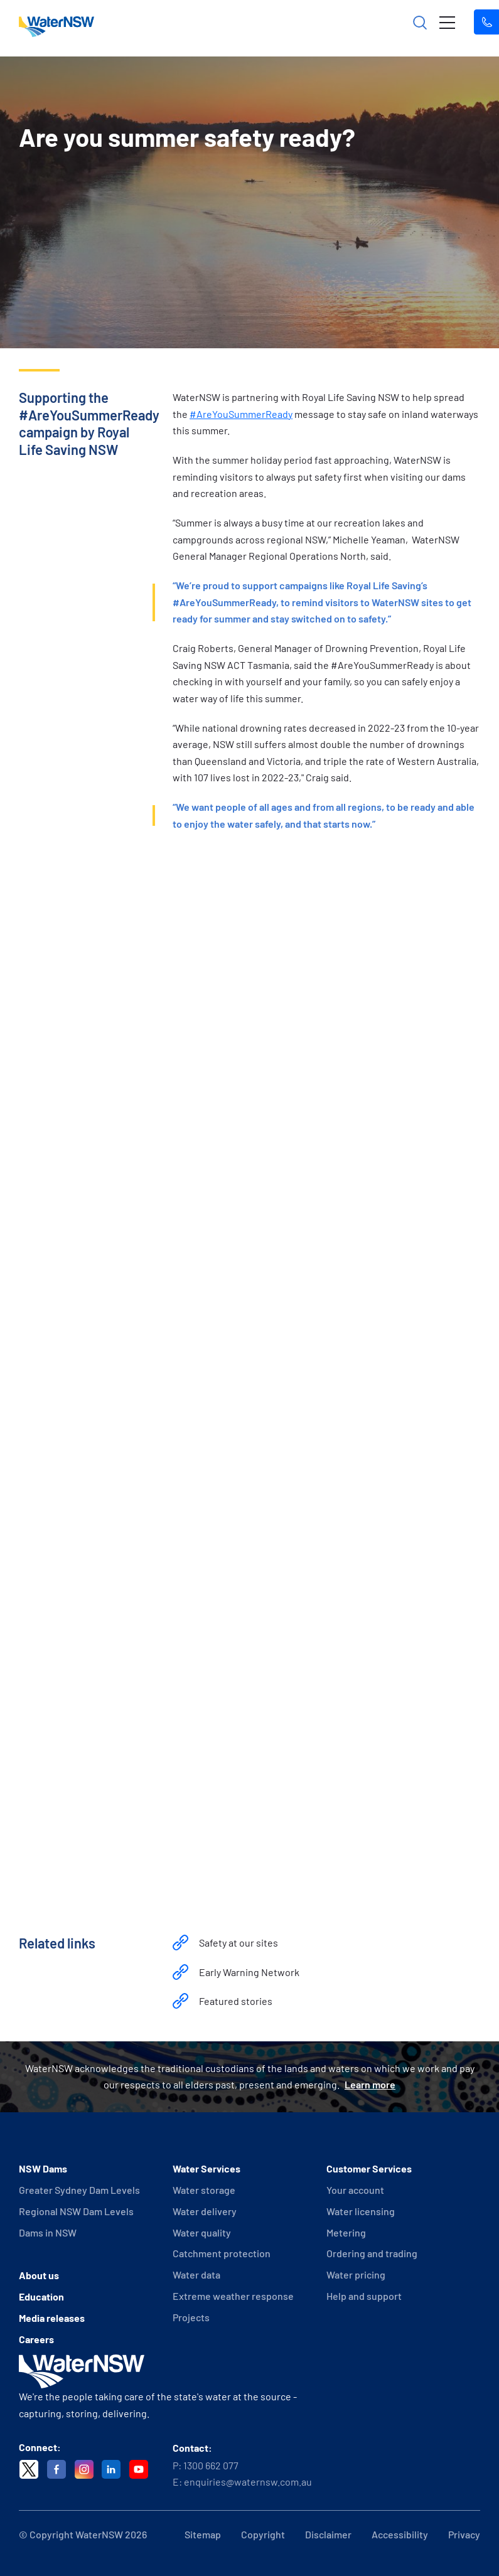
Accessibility (400, 2534)
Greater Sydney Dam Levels (79, 2190)
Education (41, 2296)
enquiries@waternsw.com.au (248, 2482)
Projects (191, 2317)
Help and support (364, 2296)
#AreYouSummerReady (241, 414)
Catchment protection (222, 2253)
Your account (355, 2190)
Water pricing (355, 2274)
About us (39, 2275)
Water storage (204, 2190)
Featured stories (235, 2001)
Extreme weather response (233, 2296)
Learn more (370, 2084)
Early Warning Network (249, 1972)
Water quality (202, 2232)
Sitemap (203, 2534)
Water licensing (360, 2211)
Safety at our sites (238, 1942)
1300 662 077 (211, 2465)
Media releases (52, 2318)
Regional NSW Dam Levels (76, 2211)
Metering (346, 2232)
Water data (196, 2274)
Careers (36, 2339)
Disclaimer (328, 2534)
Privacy (464, 2534)
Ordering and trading (371, 2253)
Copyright (263, 2534)
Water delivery (205, 2211)
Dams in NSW (48, 2232)
